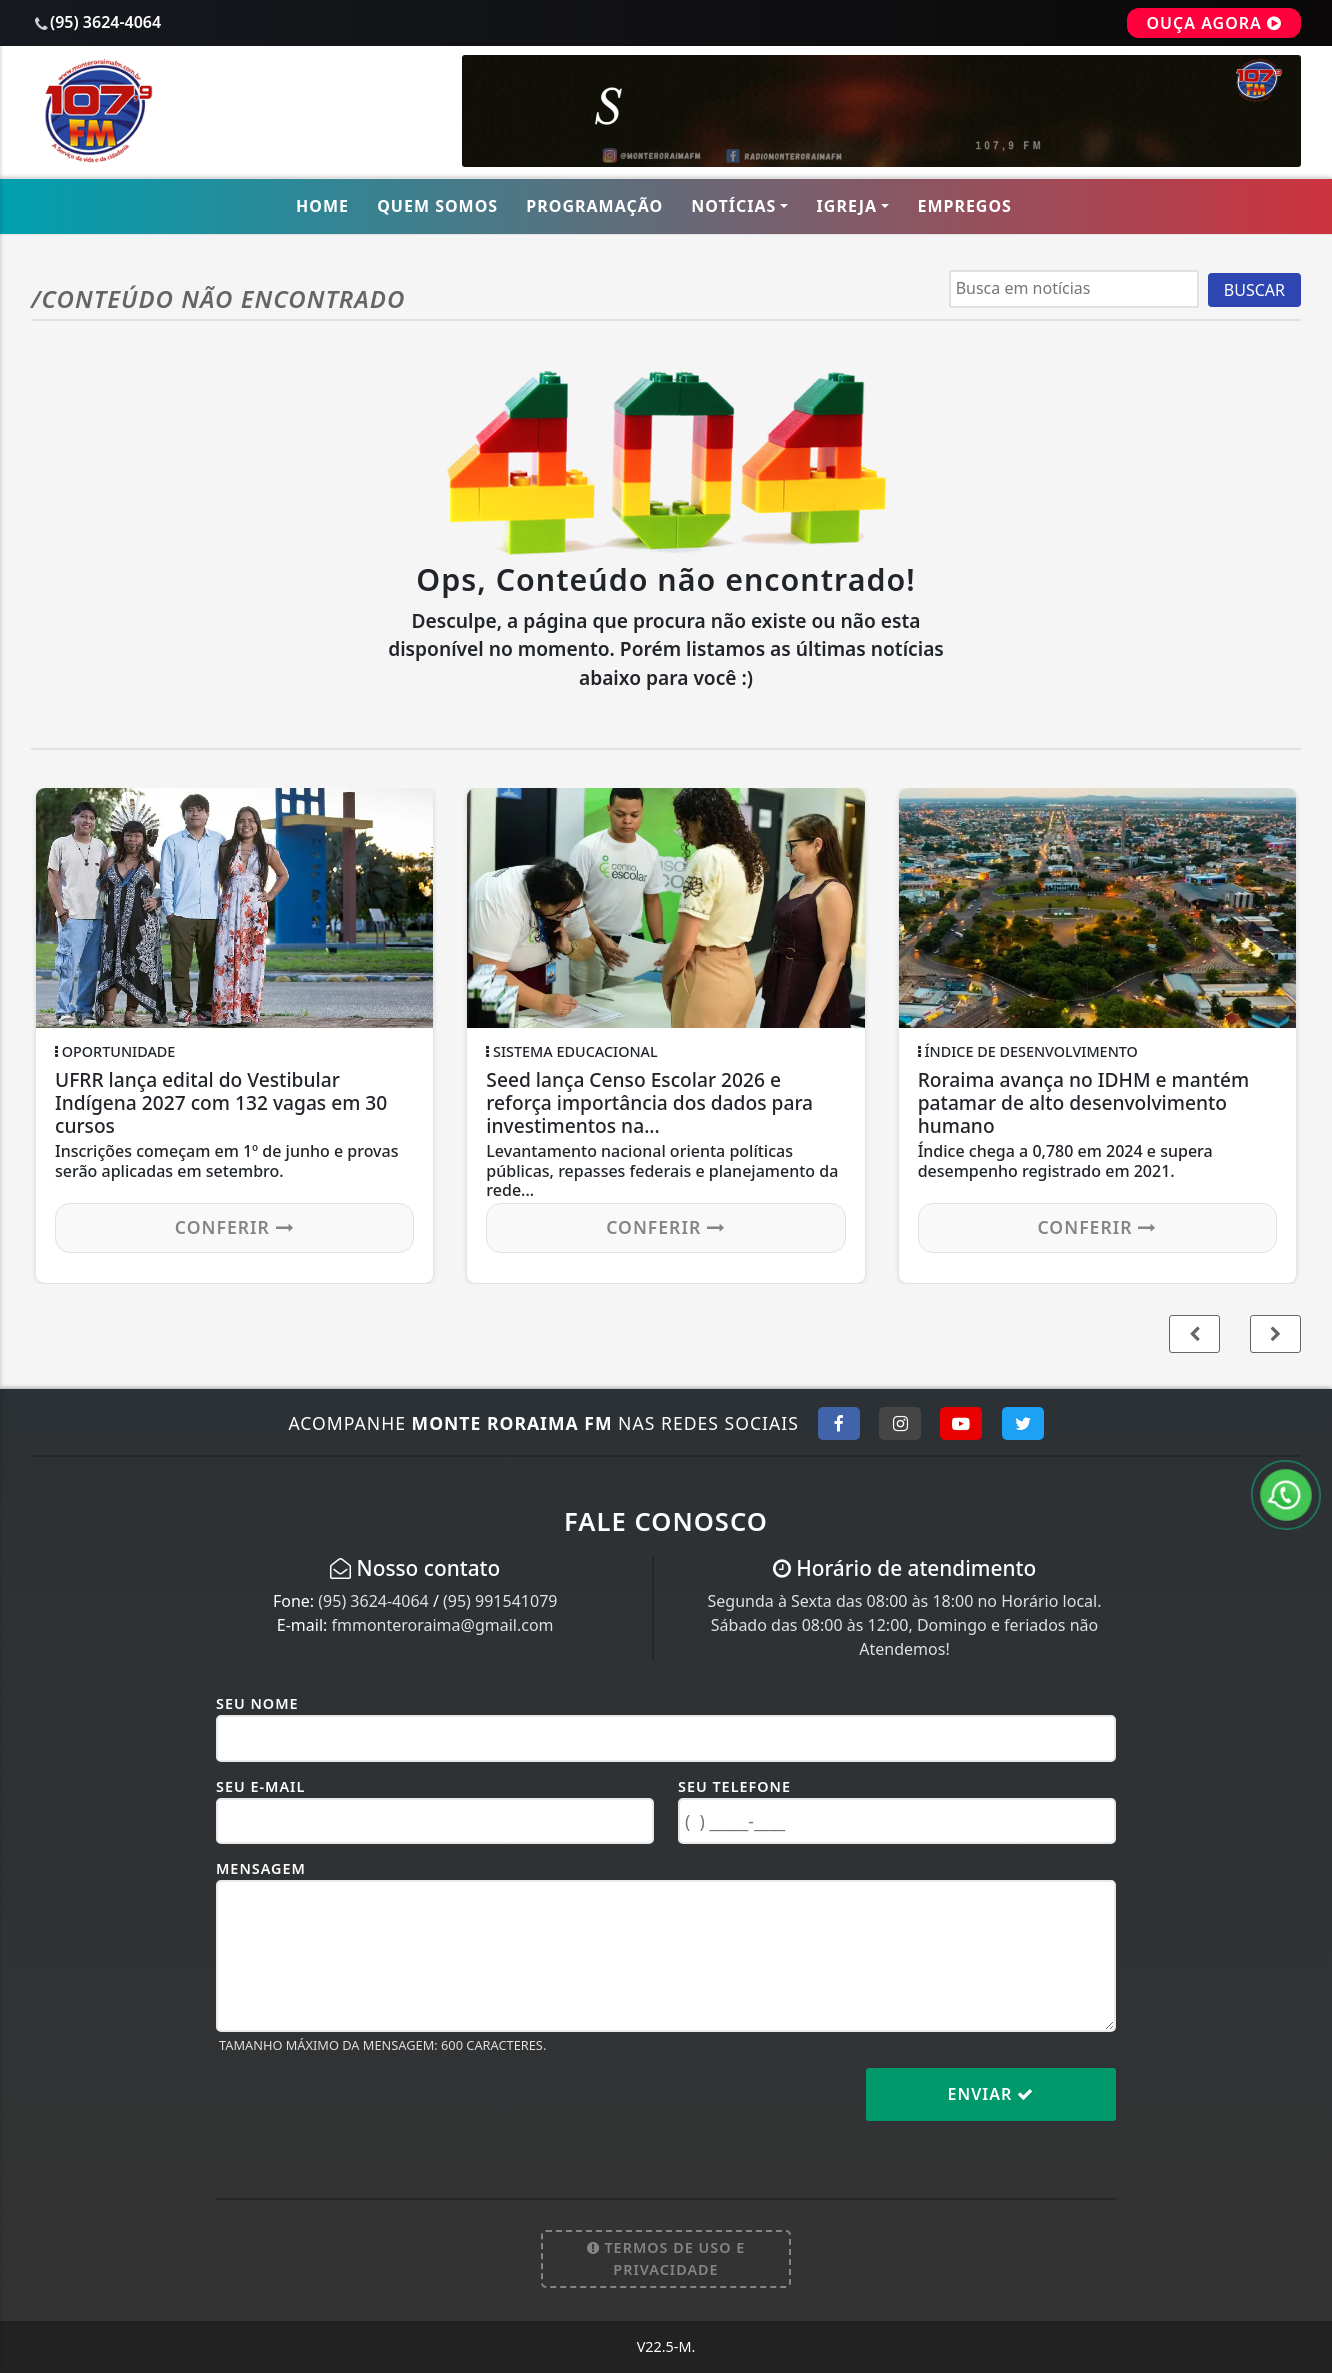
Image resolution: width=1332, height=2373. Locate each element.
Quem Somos (437, 206)
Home (322, 206)
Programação (594, 206)
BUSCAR (1254, 290)
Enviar (991, 2094)
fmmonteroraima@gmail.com (442, 1625)
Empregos (964, 206)
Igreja (847, 206)
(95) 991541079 (500, 1601)
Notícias (733, 206)
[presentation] (368, 2110)
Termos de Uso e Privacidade (666, 2258)
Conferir (235, 1227)
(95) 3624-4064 (373, 1601)
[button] (1275, 1334)
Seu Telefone (734, 1786)
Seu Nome (257, 1703)
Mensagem (261, 1868)
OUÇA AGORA (1214, 23)
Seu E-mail (260, 1786)
